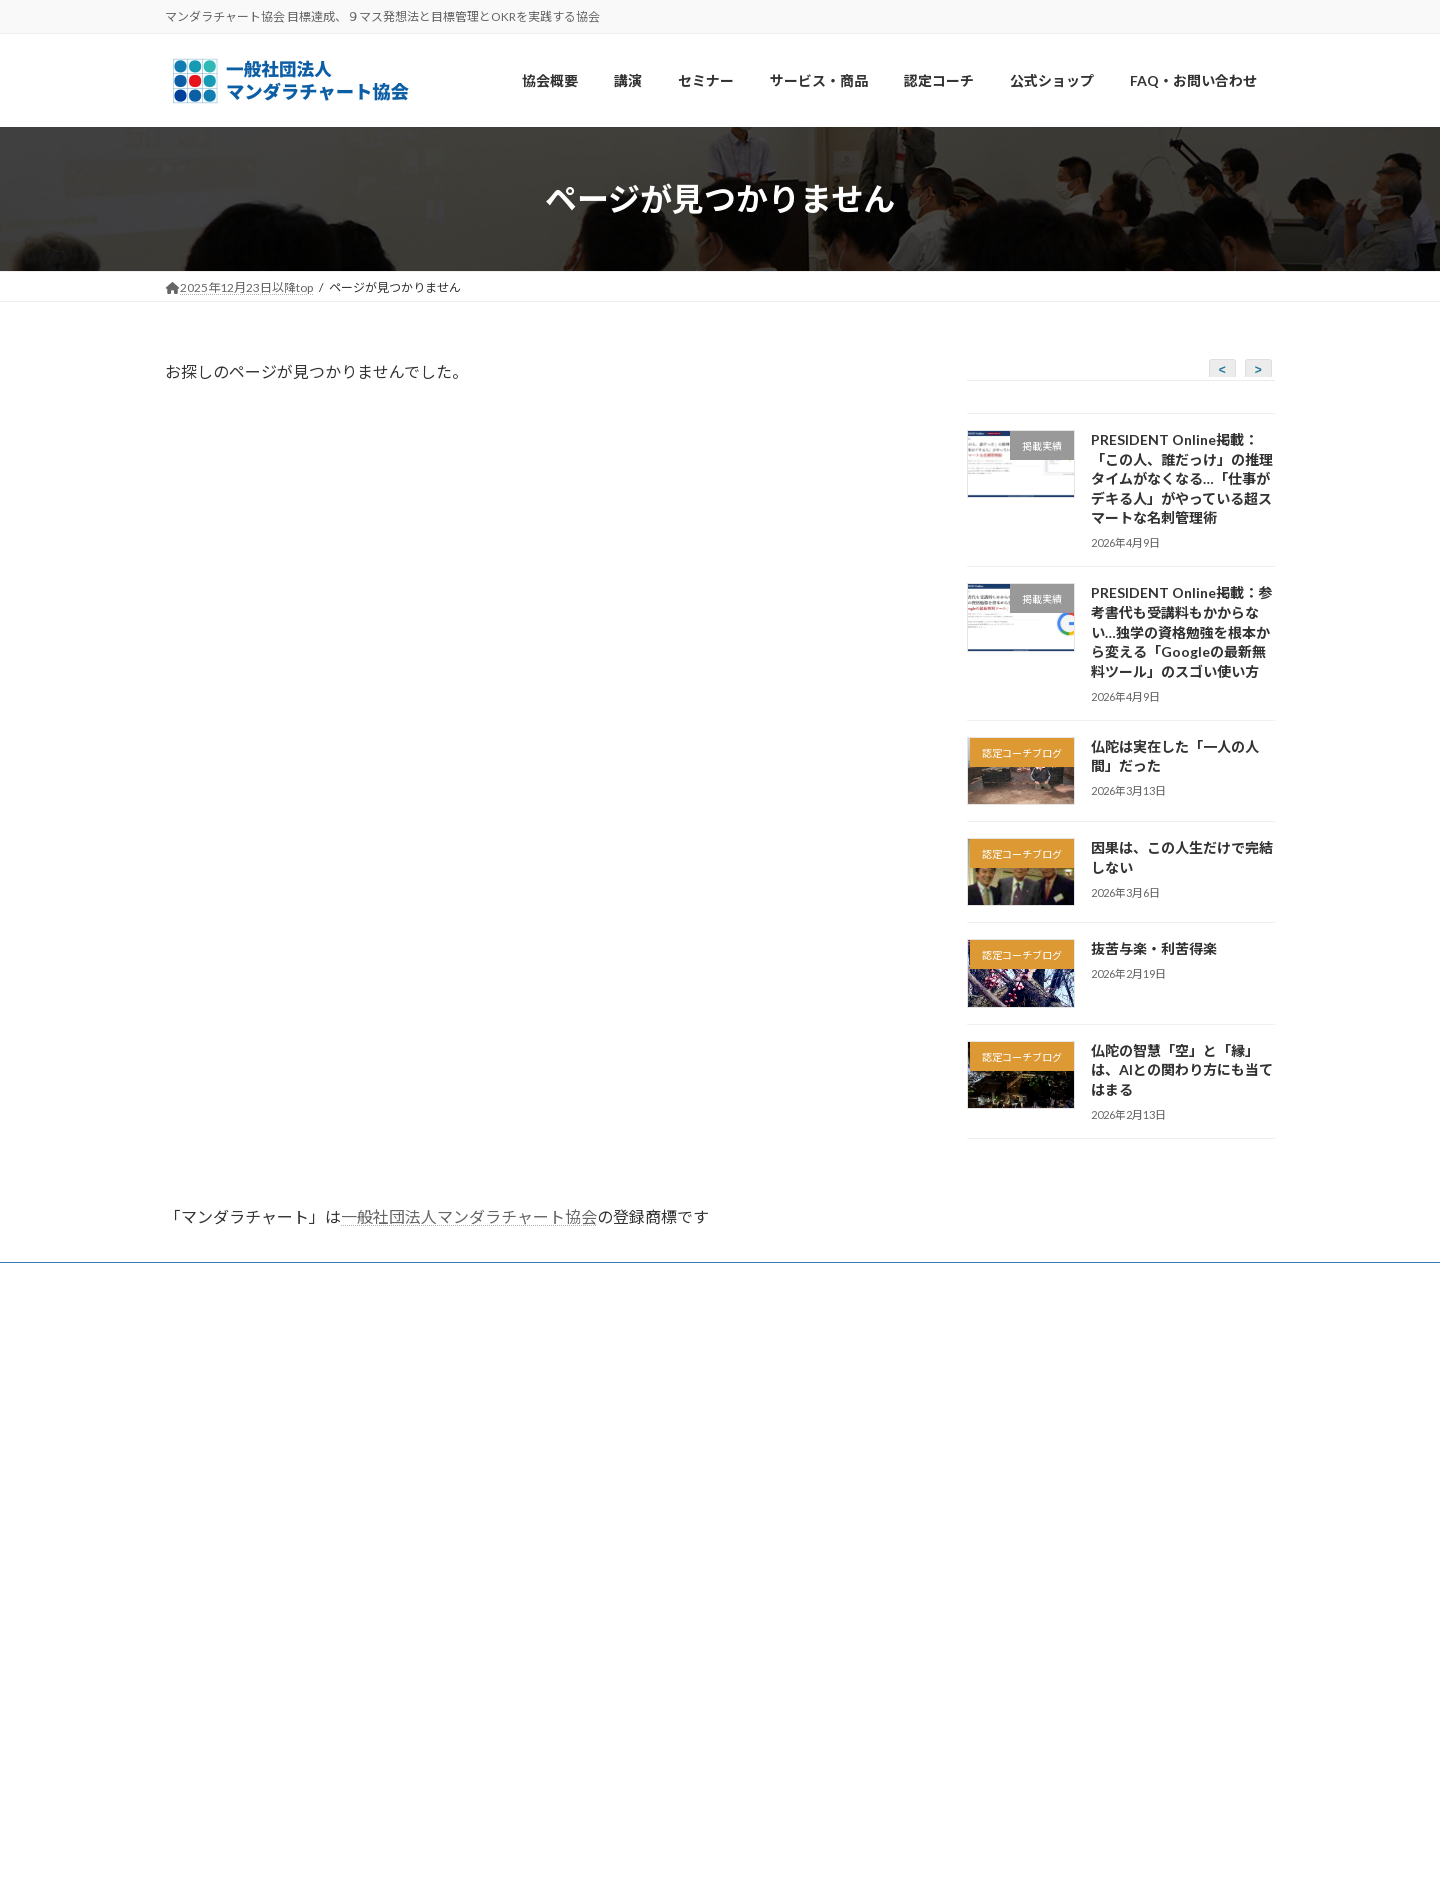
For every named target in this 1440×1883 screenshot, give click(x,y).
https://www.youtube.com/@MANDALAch (1036, 1699)
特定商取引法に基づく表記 (617, 1667)
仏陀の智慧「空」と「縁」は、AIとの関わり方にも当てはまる (1182, 1070)
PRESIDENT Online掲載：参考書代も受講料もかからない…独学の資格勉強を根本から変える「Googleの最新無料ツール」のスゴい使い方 (1181, 632)
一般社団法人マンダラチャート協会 (469, 1216)
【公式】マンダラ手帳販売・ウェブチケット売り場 (683, 1615)
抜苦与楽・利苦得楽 (1154, 949)
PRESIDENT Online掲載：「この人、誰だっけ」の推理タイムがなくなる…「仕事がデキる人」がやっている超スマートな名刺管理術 (1182, 478)
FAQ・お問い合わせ (238, 1280)
